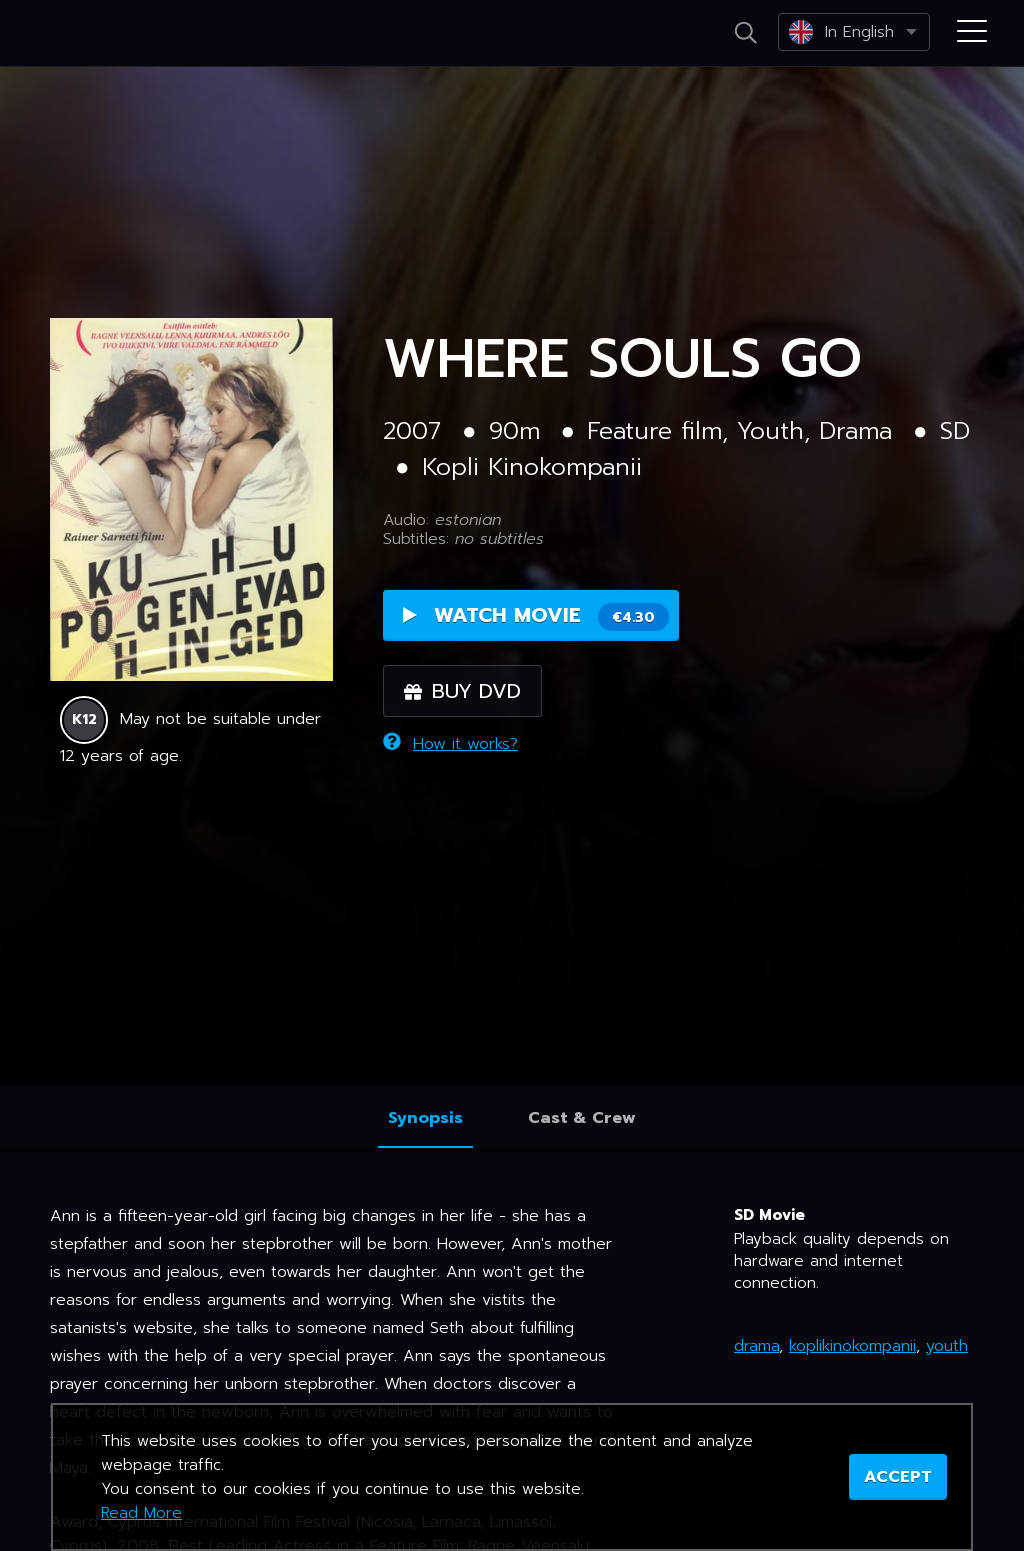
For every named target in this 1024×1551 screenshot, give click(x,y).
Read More (141, 1513)
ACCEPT (898, 1477)
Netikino (100, 34)
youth (947, 1346)
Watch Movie (536, 615)
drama (756, 1346)
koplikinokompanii (852, 1346)
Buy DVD (462, 691)
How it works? (450, 744)
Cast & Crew (582, 1118)
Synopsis (425, 1118)
